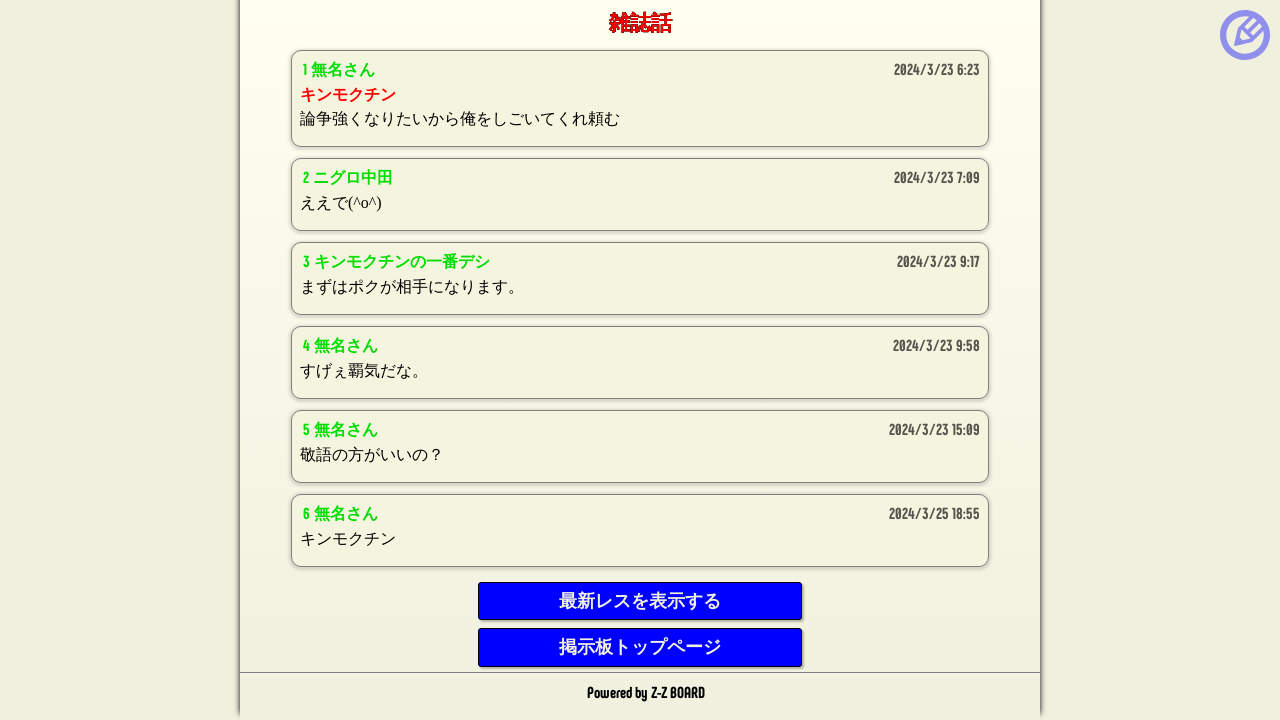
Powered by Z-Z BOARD (646, 691)
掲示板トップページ (640, 647)
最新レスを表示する (640, 601)
